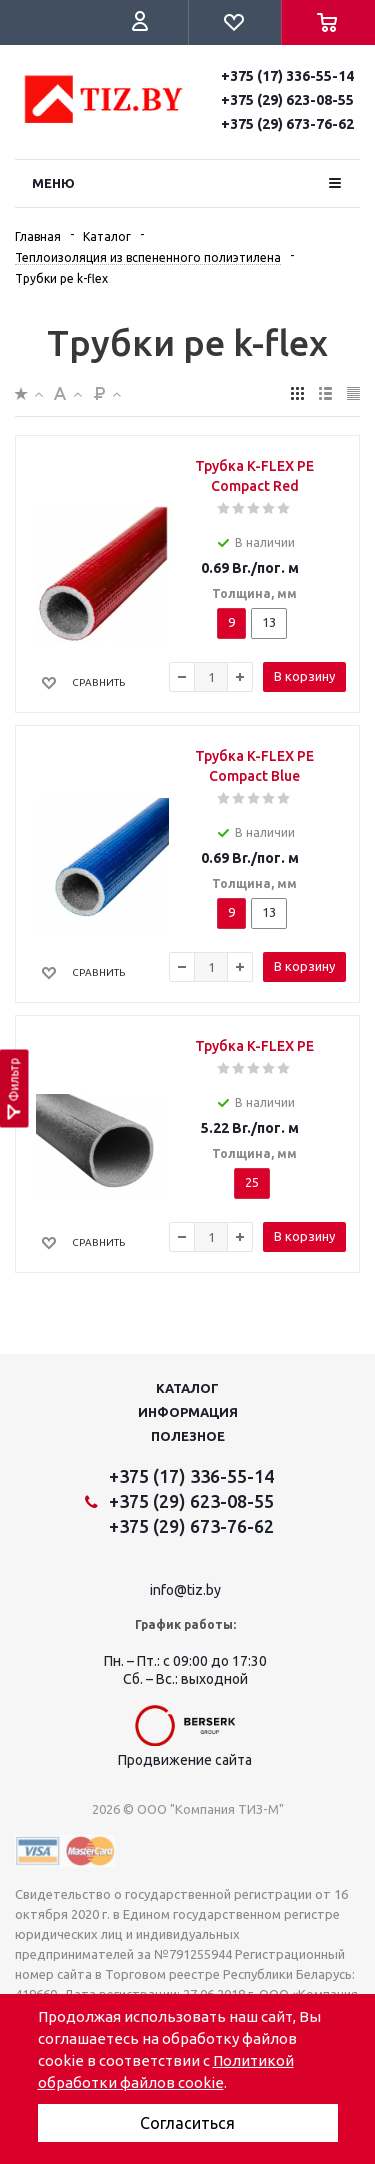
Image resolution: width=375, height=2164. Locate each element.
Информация (188, 1412)
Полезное (188, 1436)
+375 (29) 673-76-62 (287, 124)
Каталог (187, 1388)
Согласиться (187, 2123)
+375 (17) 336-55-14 (287, 76)
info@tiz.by (185, 1590)
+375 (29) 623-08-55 (287, 100)
